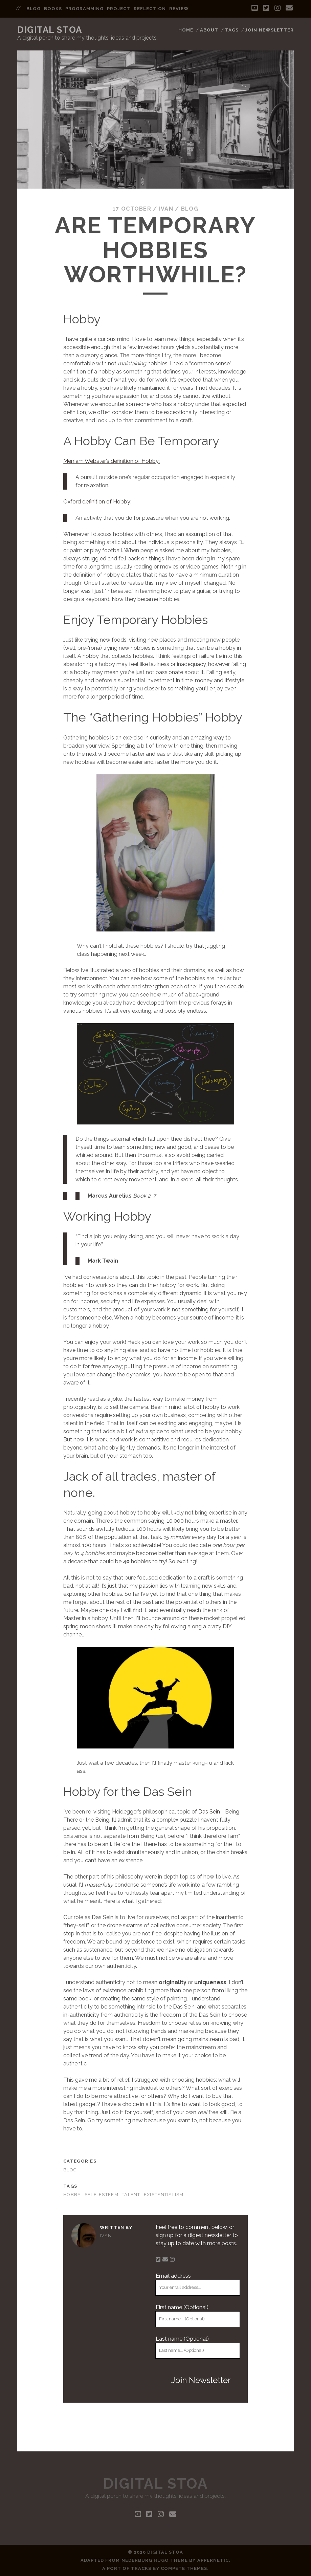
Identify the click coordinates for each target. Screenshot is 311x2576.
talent (131, 2194)
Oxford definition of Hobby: (97, 501)
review (179, 8)
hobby (72, 2194)
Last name (182, 2339)
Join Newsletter (269, 30)
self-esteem (101, 2194)
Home (185, 30)
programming (84, 8)
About (209, 30)
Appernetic (213, 2560)
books (53, 8)
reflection (150, 8)
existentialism (164, 2194)
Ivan (166, 209)
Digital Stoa (49, 30)
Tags (232, 30)
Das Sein (209, 1811)
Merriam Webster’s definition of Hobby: (111, 461)
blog (33, 8)
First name (182, 2307)
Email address (173, 2276)
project (118, 8)
